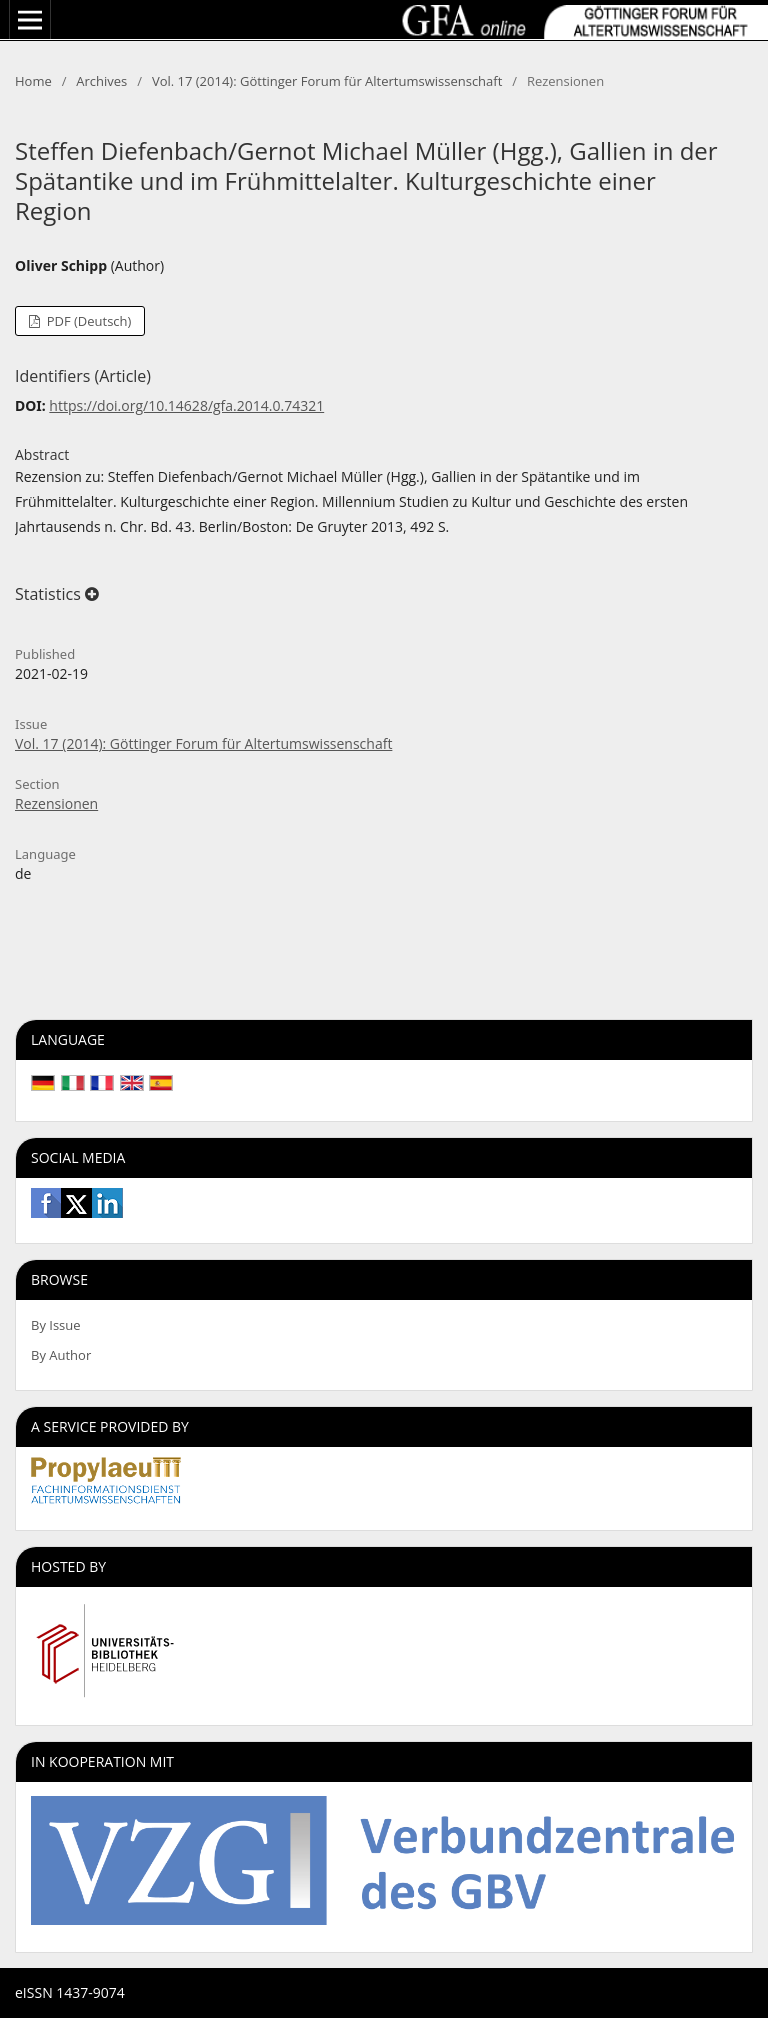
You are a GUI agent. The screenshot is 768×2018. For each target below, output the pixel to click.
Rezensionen (56, 803)
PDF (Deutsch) (87, 321)
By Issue (56, 1325)
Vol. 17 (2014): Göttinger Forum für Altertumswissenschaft (327, 81)
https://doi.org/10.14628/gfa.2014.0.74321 (186, 405)
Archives (101, 81)
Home (33, 81)
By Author (61, 1355)
